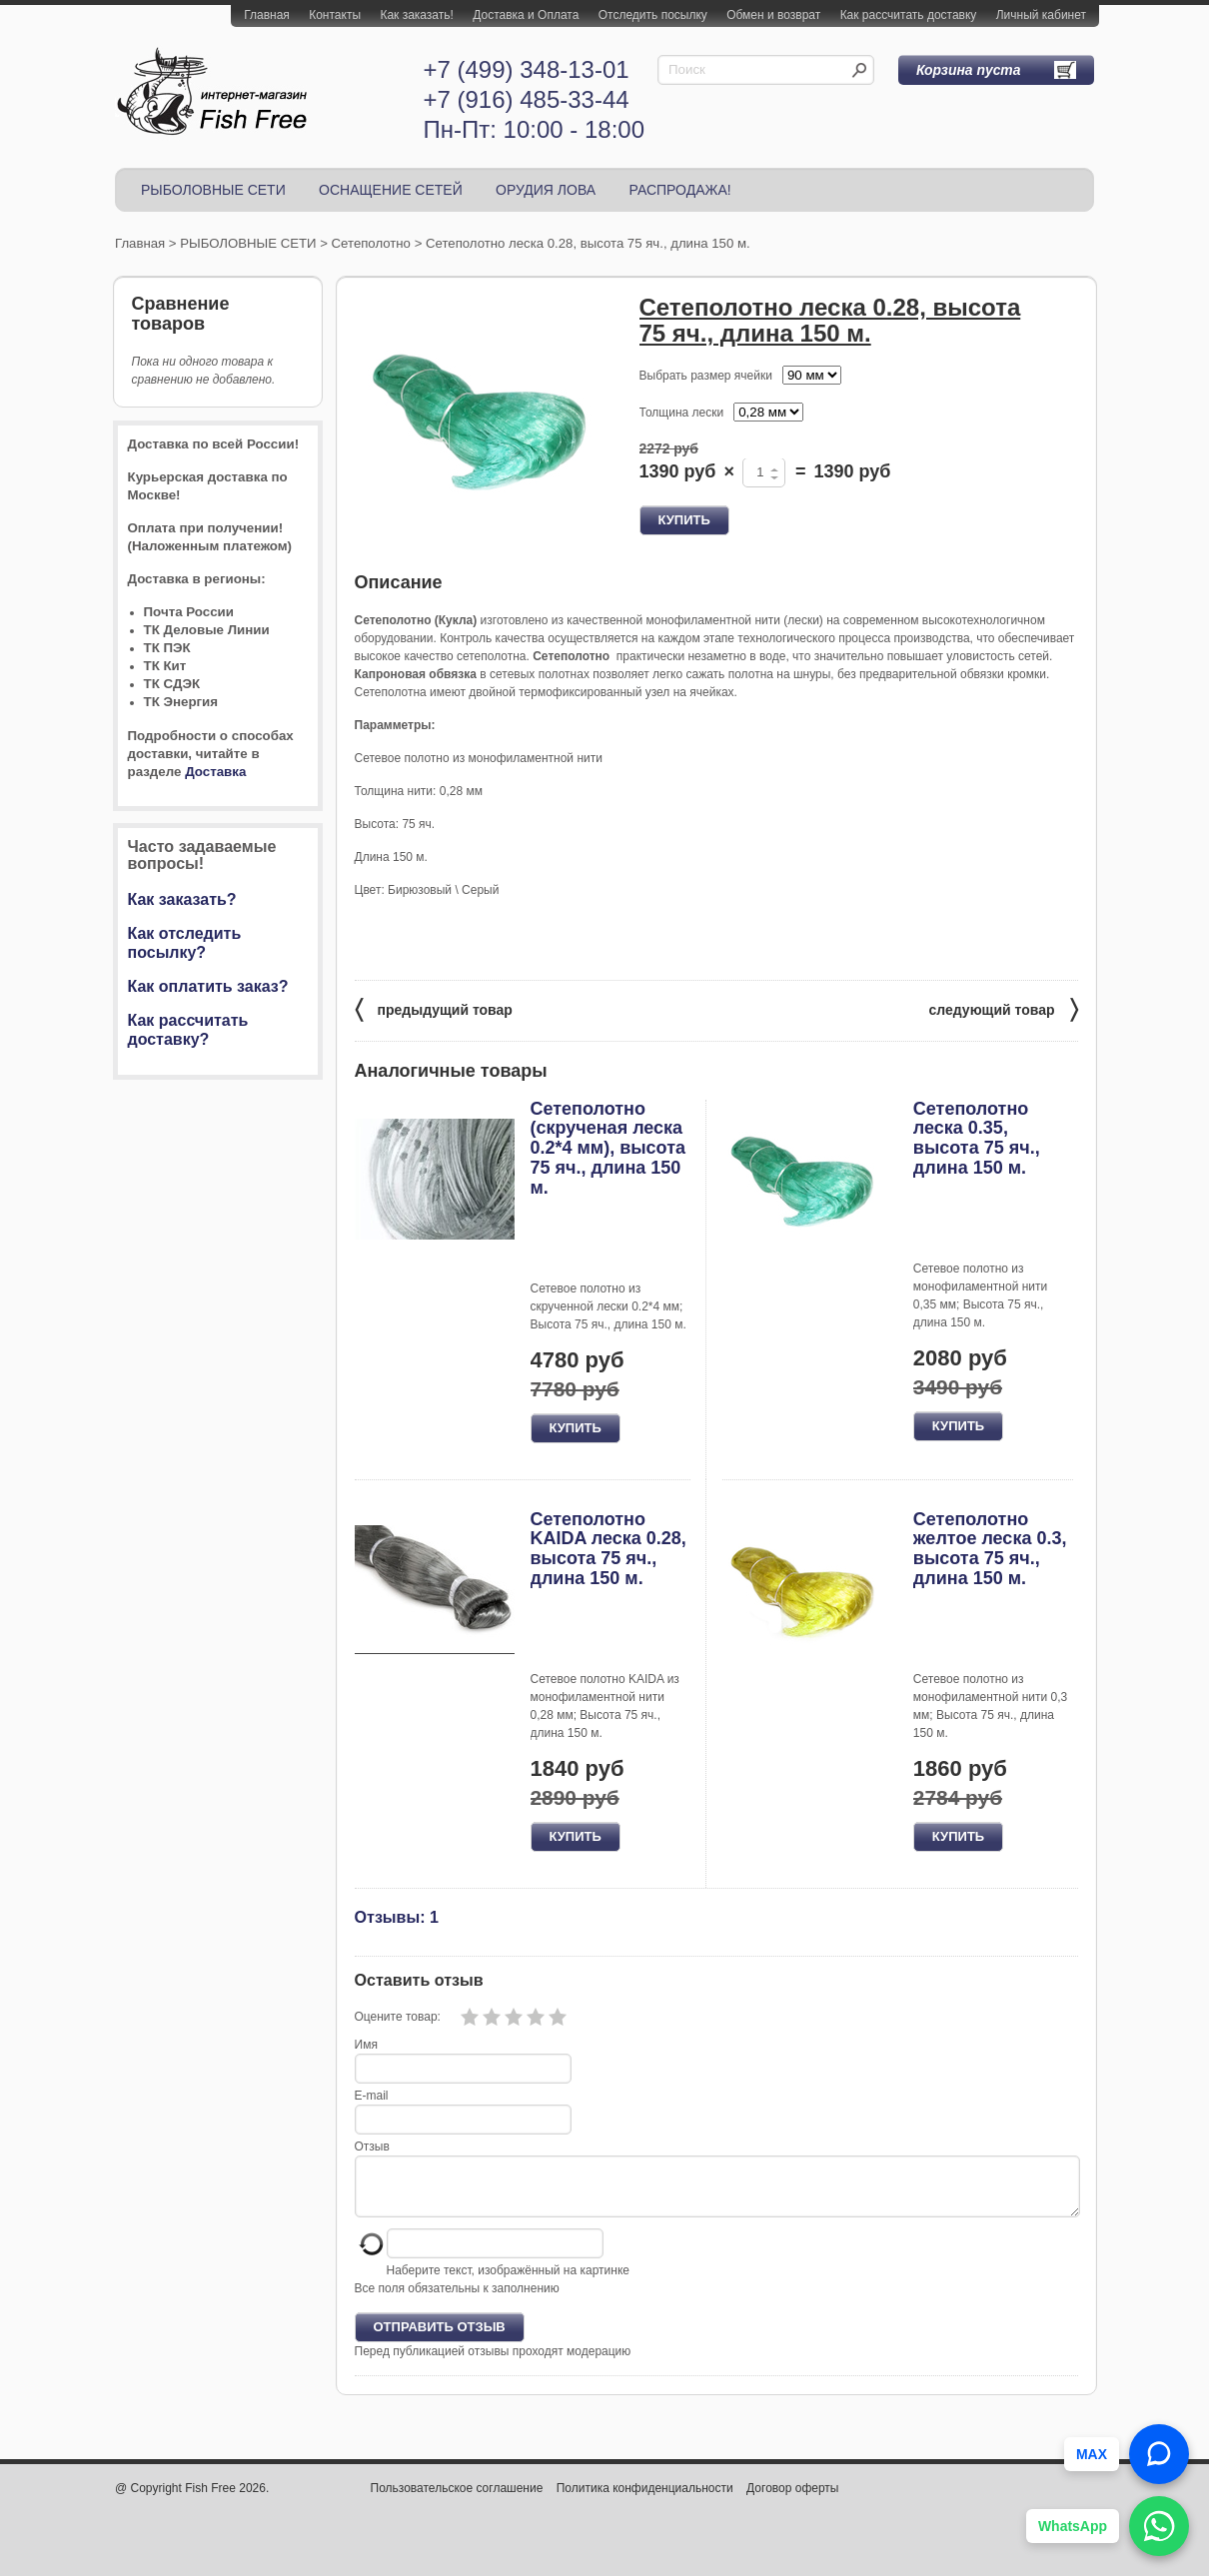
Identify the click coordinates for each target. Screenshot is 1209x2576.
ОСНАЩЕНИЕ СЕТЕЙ (391, 190)
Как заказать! (416, 15)
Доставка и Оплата (526, 15)
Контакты (335, 15)
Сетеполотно (371, 243)
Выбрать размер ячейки (705, 376)
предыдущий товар (434, 1008)
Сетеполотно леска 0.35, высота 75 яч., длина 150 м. (976, 1138)
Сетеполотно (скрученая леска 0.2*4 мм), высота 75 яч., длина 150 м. (608, 1148)
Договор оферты (792, 2500)
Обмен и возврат (773, 15)
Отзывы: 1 (397, 1917)
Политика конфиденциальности (645, 2500)
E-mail (372, 2096)
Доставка (215, 771)
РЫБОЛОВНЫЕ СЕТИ (213, 190)
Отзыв (372, 2146)
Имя (366, 2045)
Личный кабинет (1041, 15)
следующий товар (1003, 1008)
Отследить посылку (653, 15)
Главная (267, 15)
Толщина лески (681, 413)
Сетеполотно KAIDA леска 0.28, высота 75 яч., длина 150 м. (608, 1548)
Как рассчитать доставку (908, 15)
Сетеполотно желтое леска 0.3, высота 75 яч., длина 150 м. (990, 1548)
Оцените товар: (398, 2017)
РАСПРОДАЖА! (679, 190)
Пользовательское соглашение (457, 2500)
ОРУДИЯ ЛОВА (546, 190)
